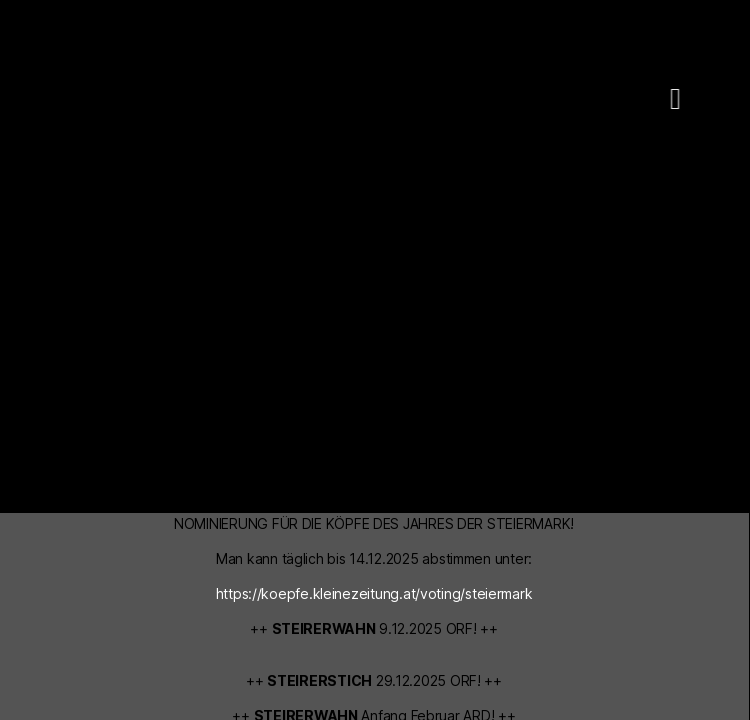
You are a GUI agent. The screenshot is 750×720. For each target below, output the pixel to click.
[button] (651, 98)
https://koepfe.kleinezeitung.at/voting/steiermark (374, 593)
